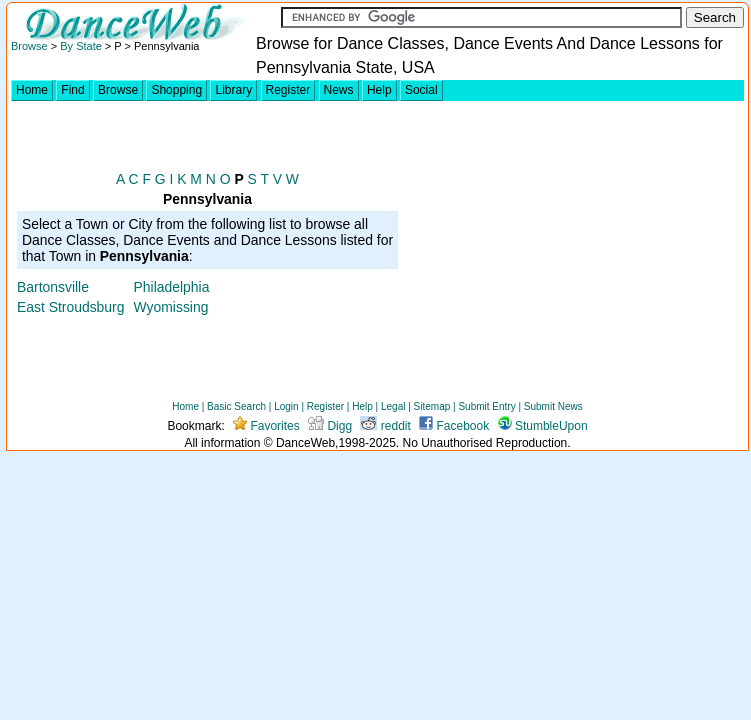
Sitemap (432, 406)
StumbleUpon (543, 426)
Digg (330, 426)
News (339, 90)
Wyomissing (171, 307)
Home (32, 90)
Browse (29, 46)
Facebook (454, 426)
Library (233, 90)
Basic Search (236, 406)
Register (288, 90)
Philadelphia (172, 287)
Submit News (553, 406)
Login (286, 406)
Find (72, 90)
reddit (385, 426)
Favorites (266, 426)
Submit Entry (486, 406)
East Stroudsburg (70, 307)
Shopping (176, 90)
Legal (393, 406)
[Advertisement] (573, 246)
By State (81, 46)
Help (379, 90)
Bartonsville (53, 287)
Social (421, 90)
